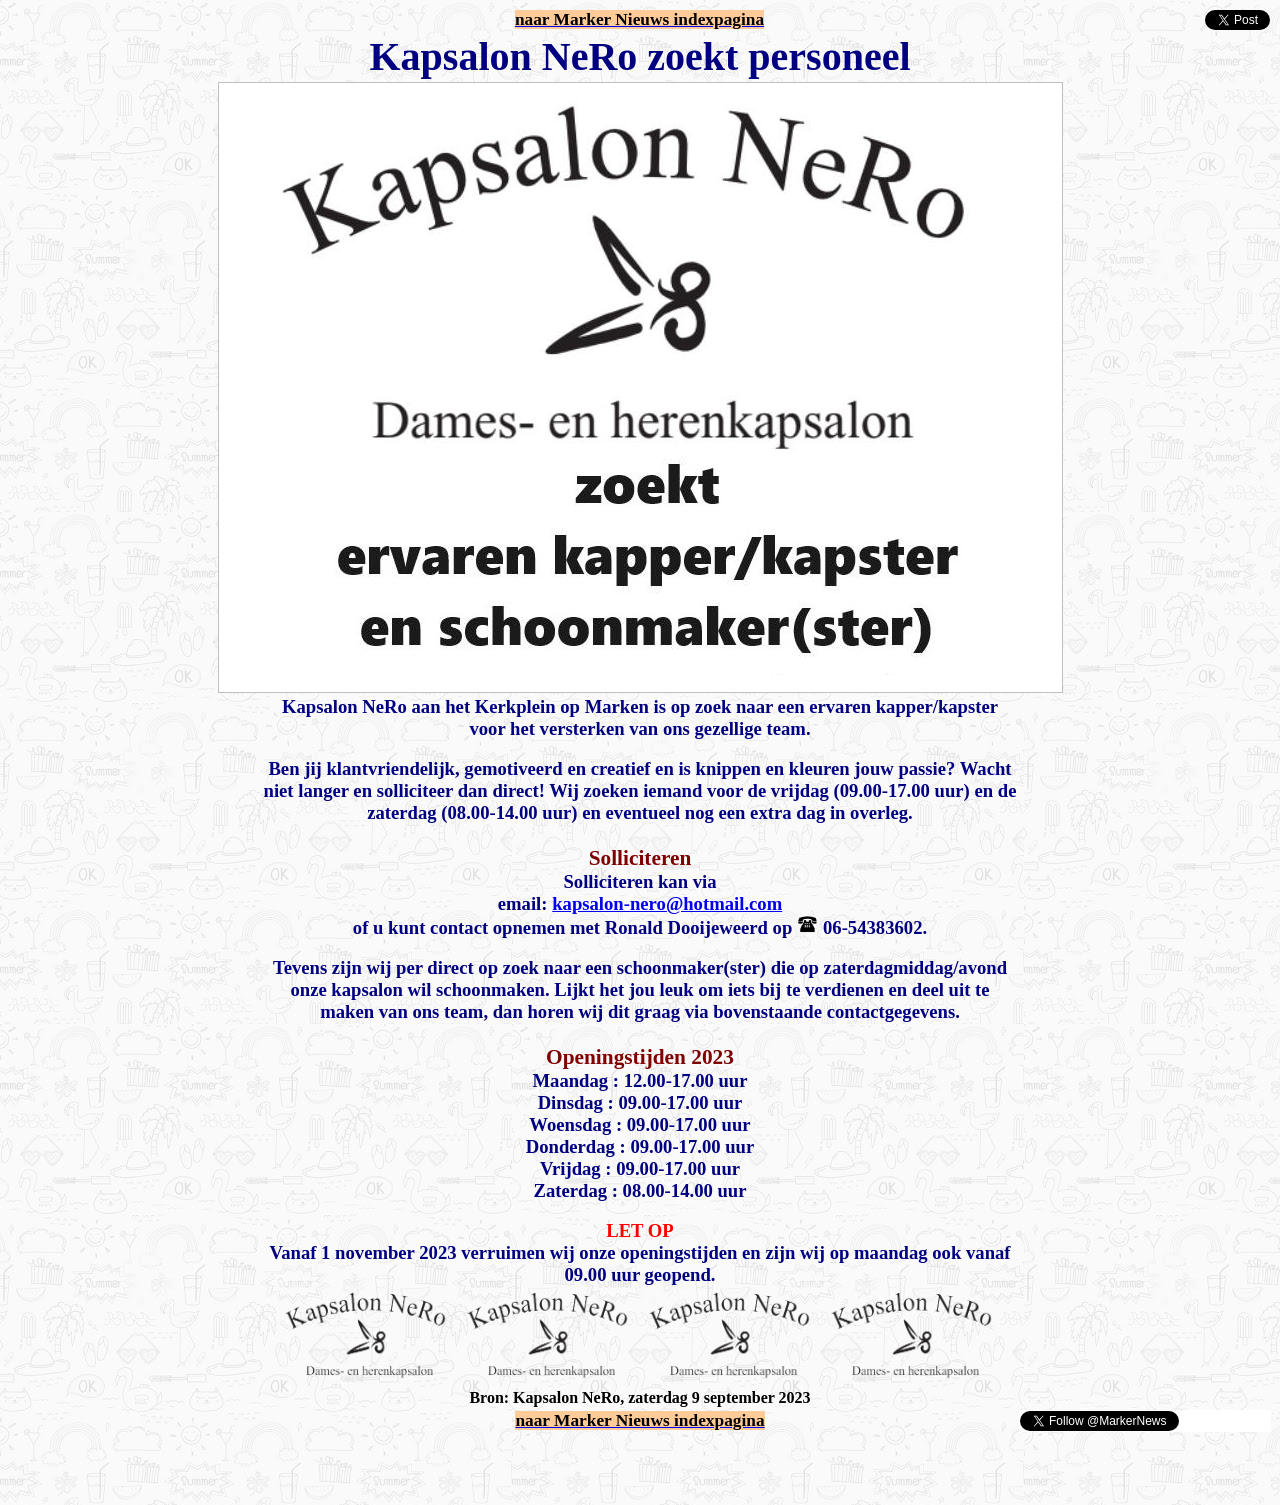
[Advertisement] (242, 1463)
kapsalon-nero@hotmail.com (667, 903)
